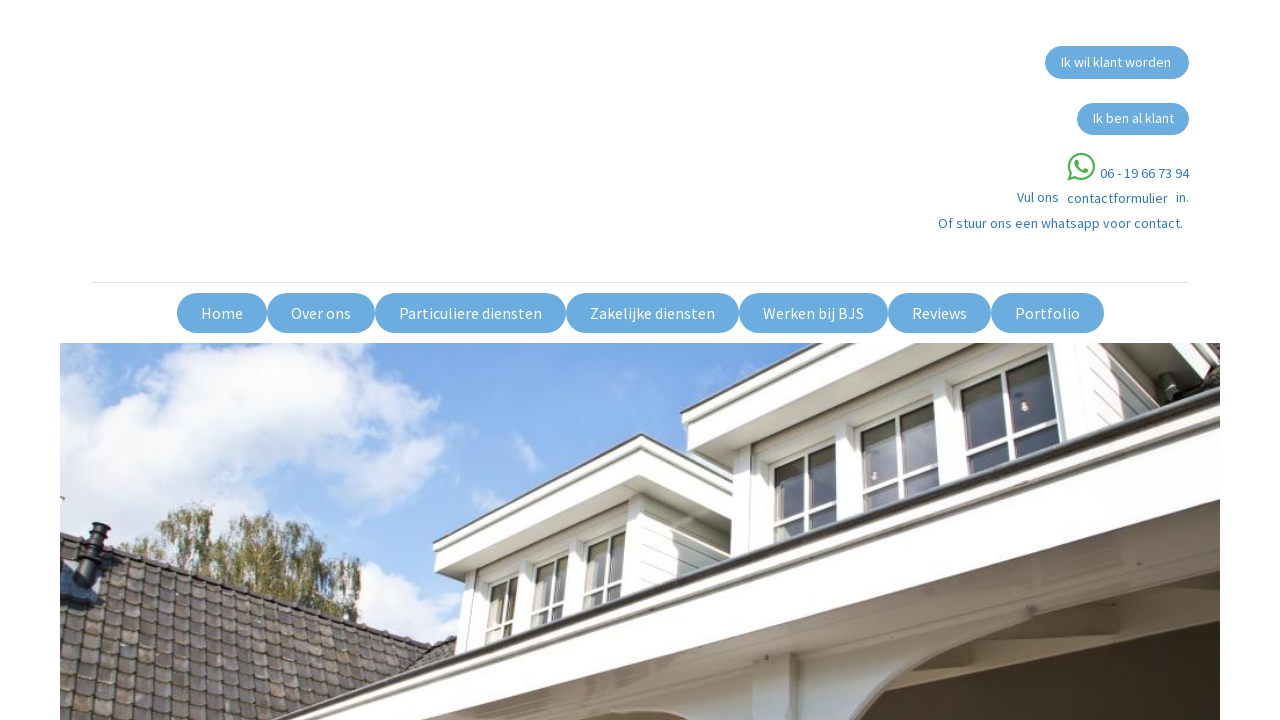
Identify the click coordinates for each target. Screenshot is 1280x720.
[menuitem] (222, 313)
